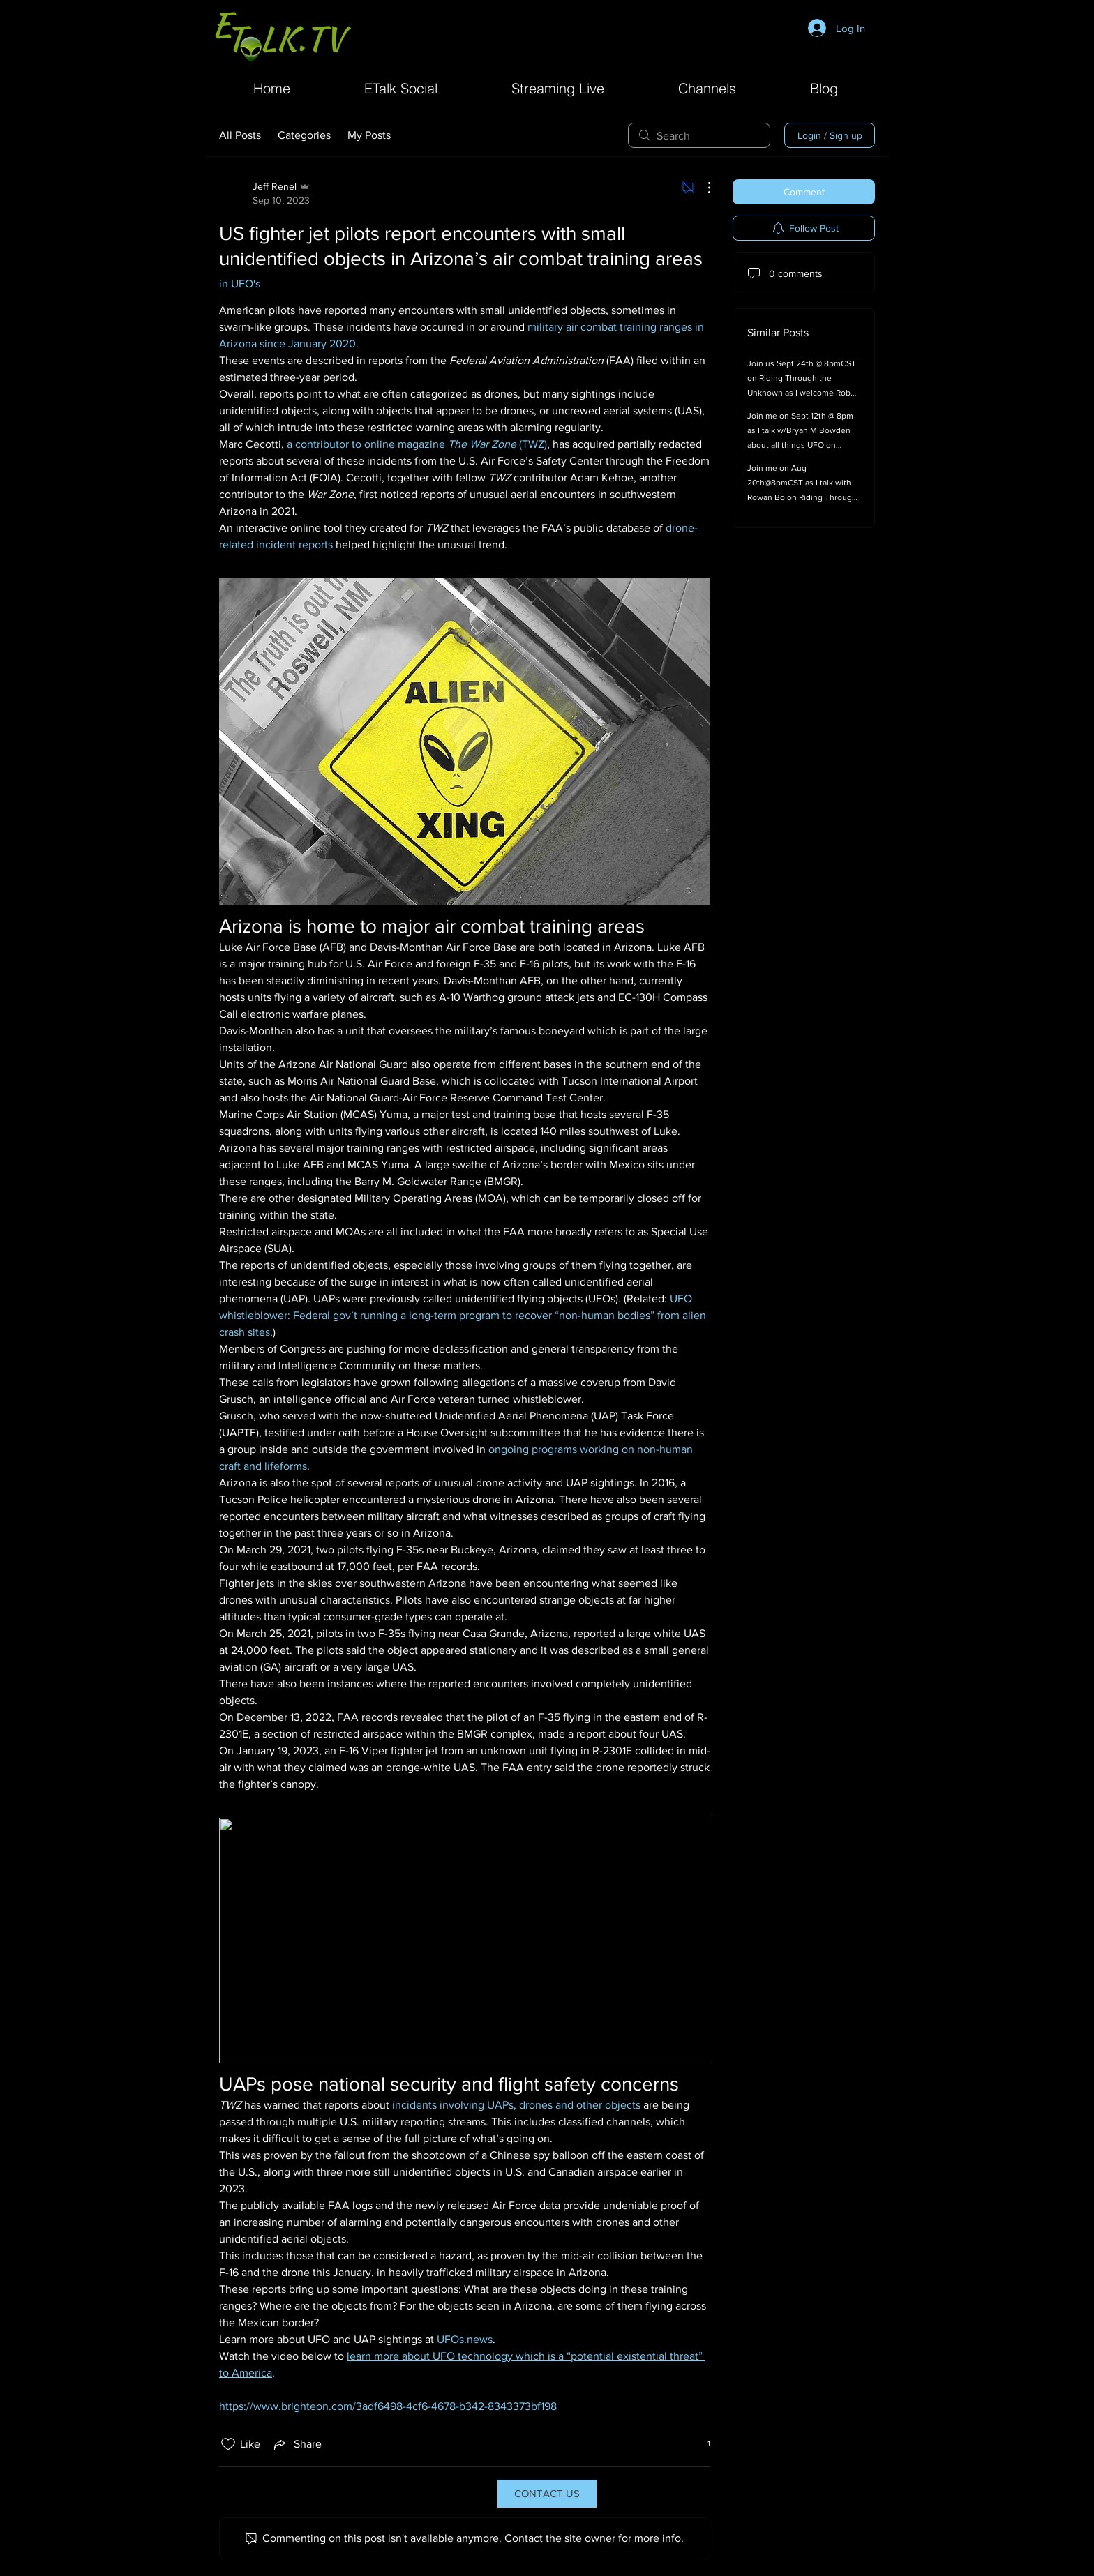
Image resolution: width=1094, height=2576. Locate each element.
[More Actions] (702, 187)
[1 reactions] (701, 2444)
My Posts (369, 135)
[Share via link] (296, 2444)
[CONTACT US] (547, 2494)
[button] (707, 87)
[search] (699, 135)
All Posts (240, 135)
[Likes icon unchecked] (228, 2444)
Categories (304, 135)
